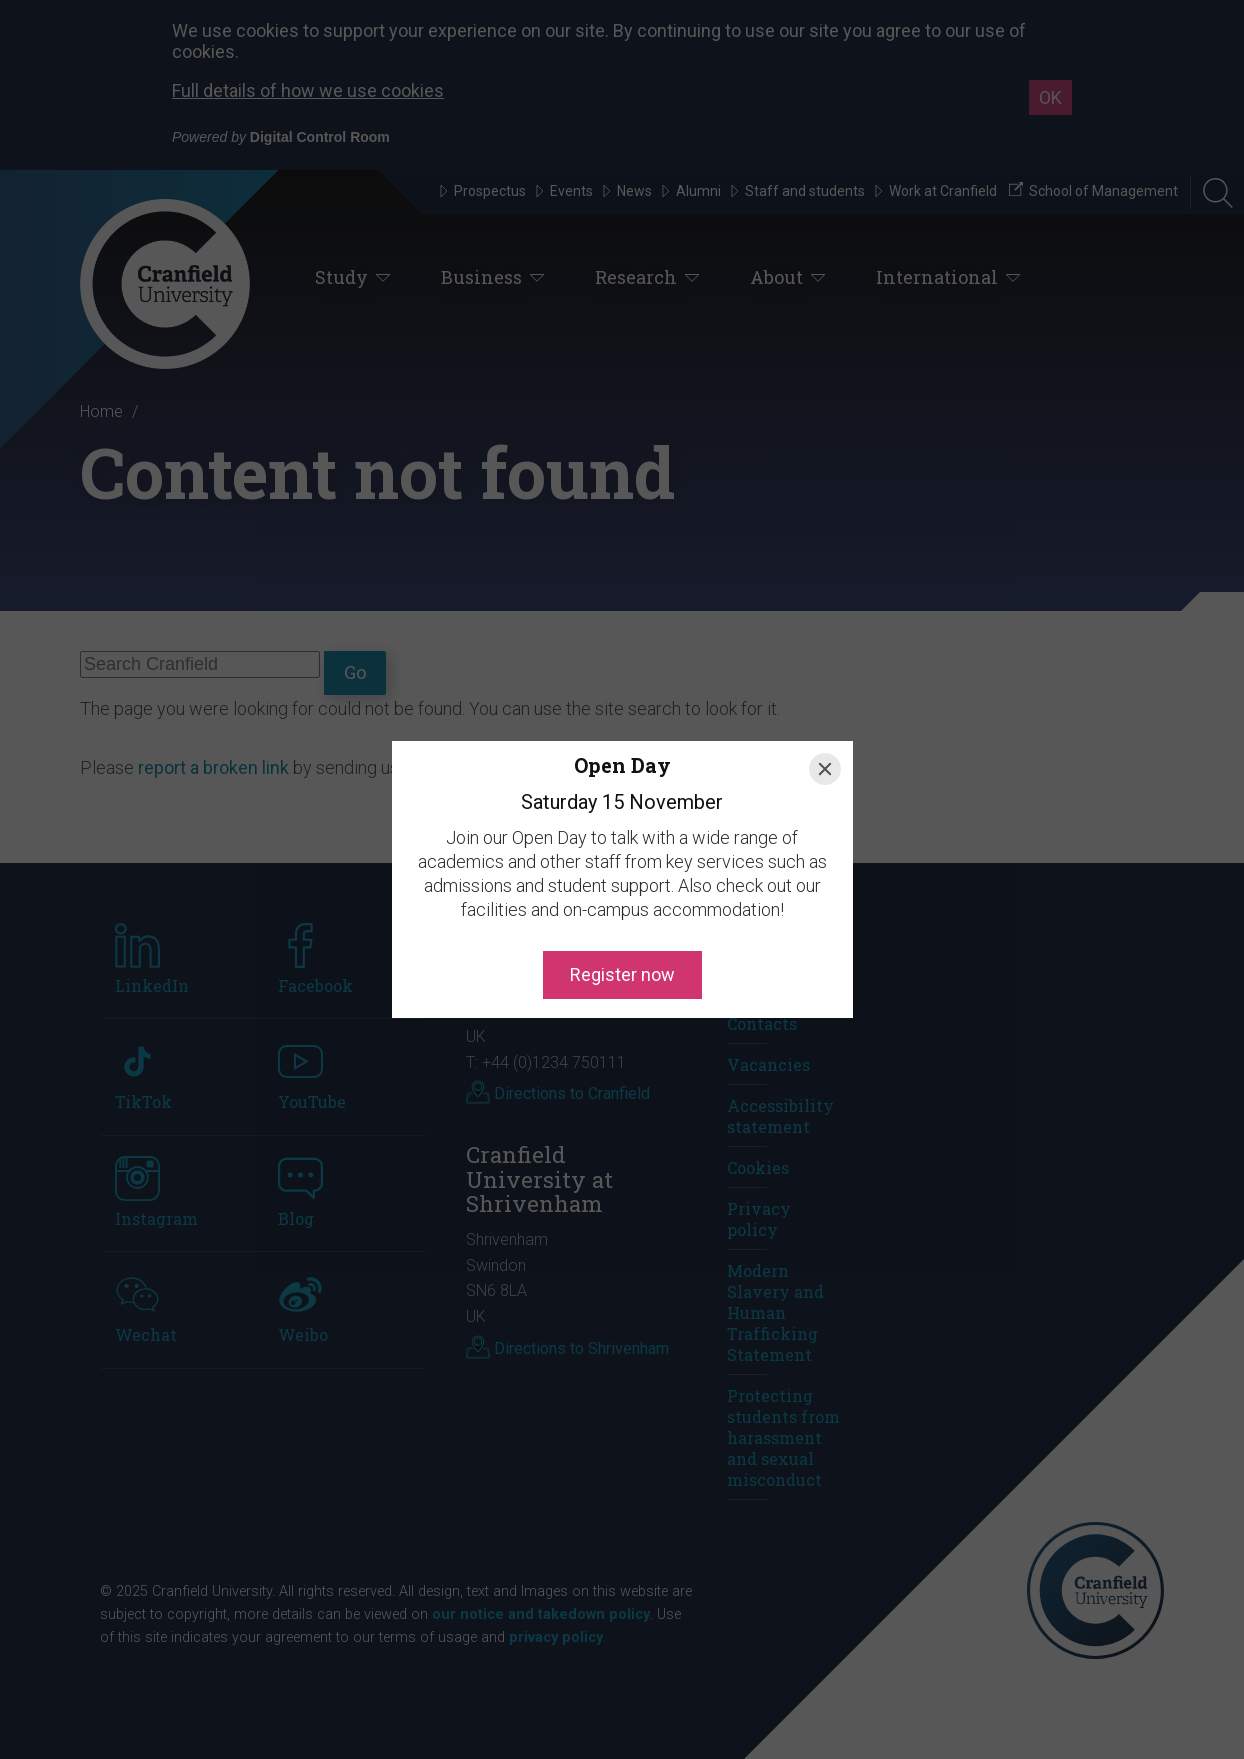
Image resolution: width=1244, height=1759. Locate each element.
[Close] (825, 769)
